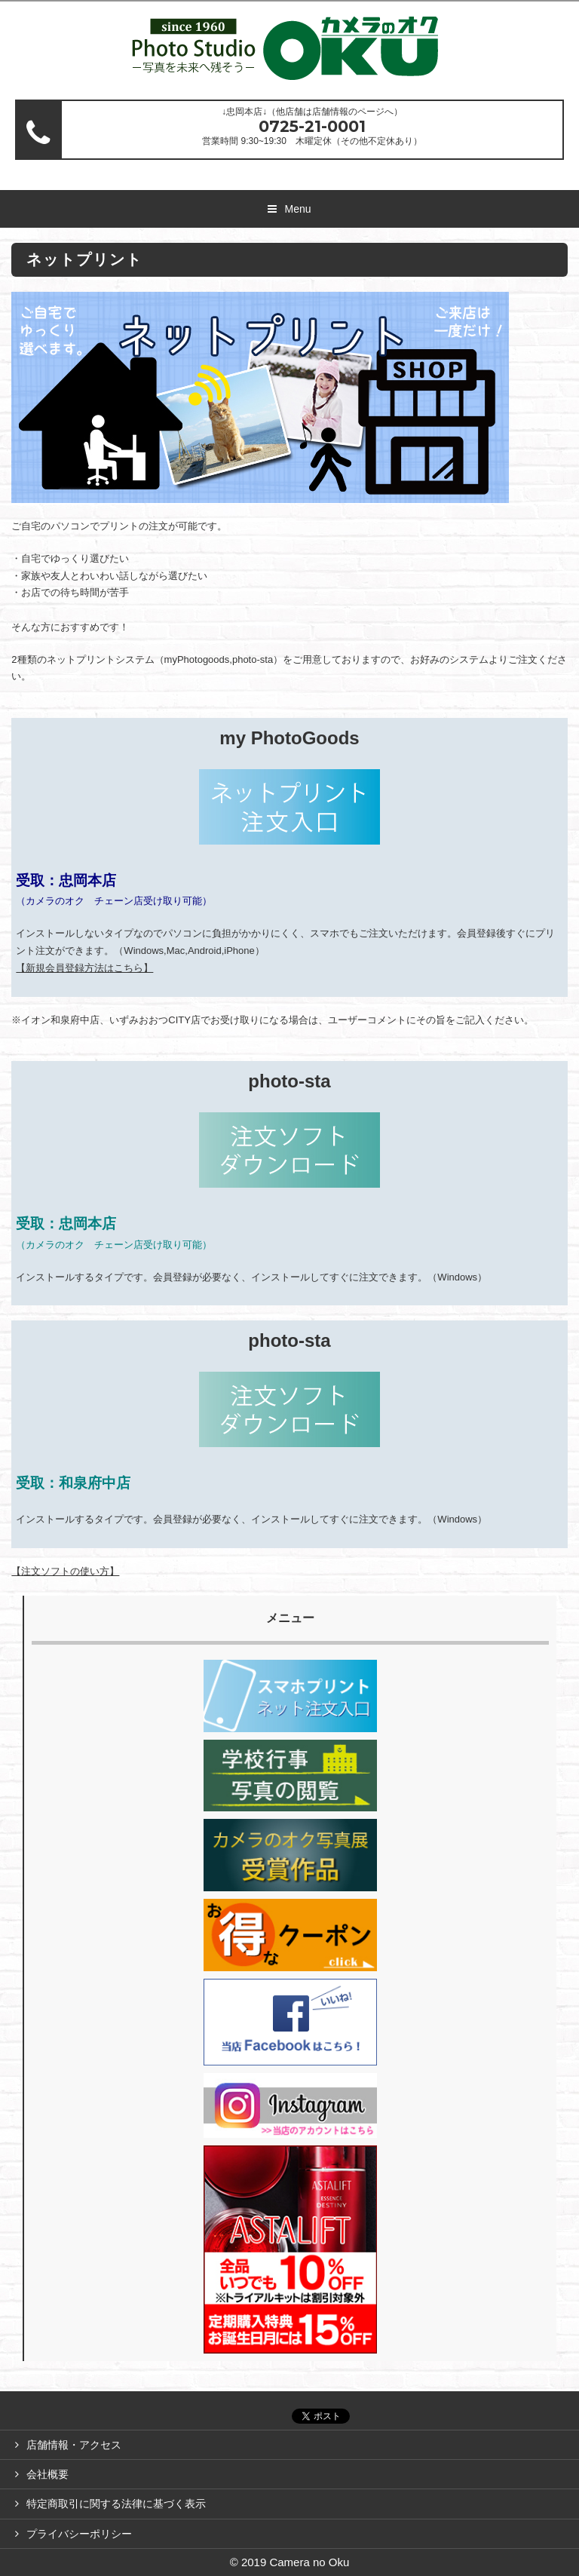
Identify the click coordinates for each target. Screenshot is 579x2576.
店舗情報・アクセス (73, 2445)
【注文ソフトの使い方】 (65, 1571)
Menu (297, 209)
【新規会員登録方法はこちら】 (84, 968)
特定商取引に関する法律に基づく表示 (116, 2504)
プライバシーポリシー (79, 2534)
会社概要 (47, 2474)
